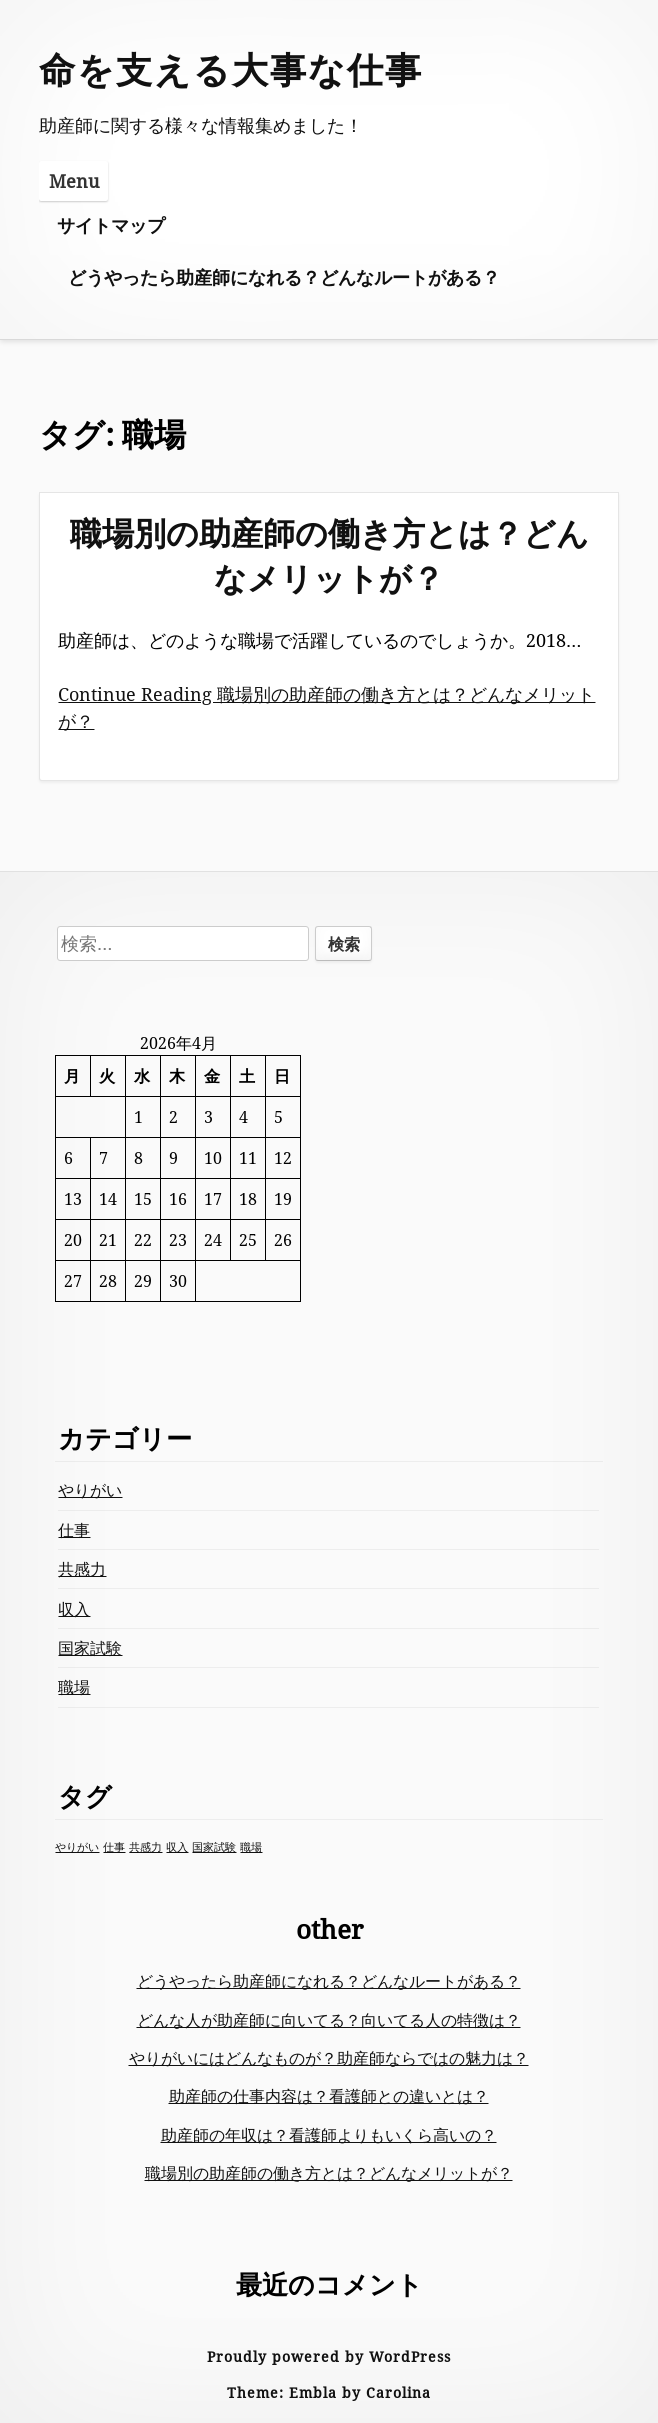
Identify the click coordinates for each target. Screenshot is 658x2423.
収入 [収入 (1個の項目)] (177, 1847)
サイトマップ (111, 225)
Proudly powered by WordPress (329, 2356)
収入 (74, 1609)
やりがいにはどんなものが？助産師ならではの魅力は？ (329, 2058)
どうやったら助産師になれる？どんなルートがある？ (284, 277)
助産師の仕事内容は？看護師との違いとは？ (329, 2096)
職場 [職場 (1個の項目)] (251, 1847)
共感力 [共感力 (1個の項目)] (145, 1847)
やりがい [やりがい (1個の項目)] (77, 1847)
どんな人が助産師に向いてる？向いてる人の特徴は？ (329, 2020)
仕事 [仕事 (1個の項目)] (114, 1847)
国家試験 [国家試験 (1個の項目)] (214, 1847)
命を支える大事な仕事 (231, 69)
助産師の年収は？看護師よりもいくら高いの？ (329, 2135)
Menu (74, 181)
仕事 (74, 1530)
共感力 (82, 1569)
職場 (74, 1687)
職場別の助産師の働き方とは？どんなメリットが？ (329, 555)
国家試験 (90, 1648)
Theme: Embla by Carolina (329, 2392)
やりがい (90, 1490)
